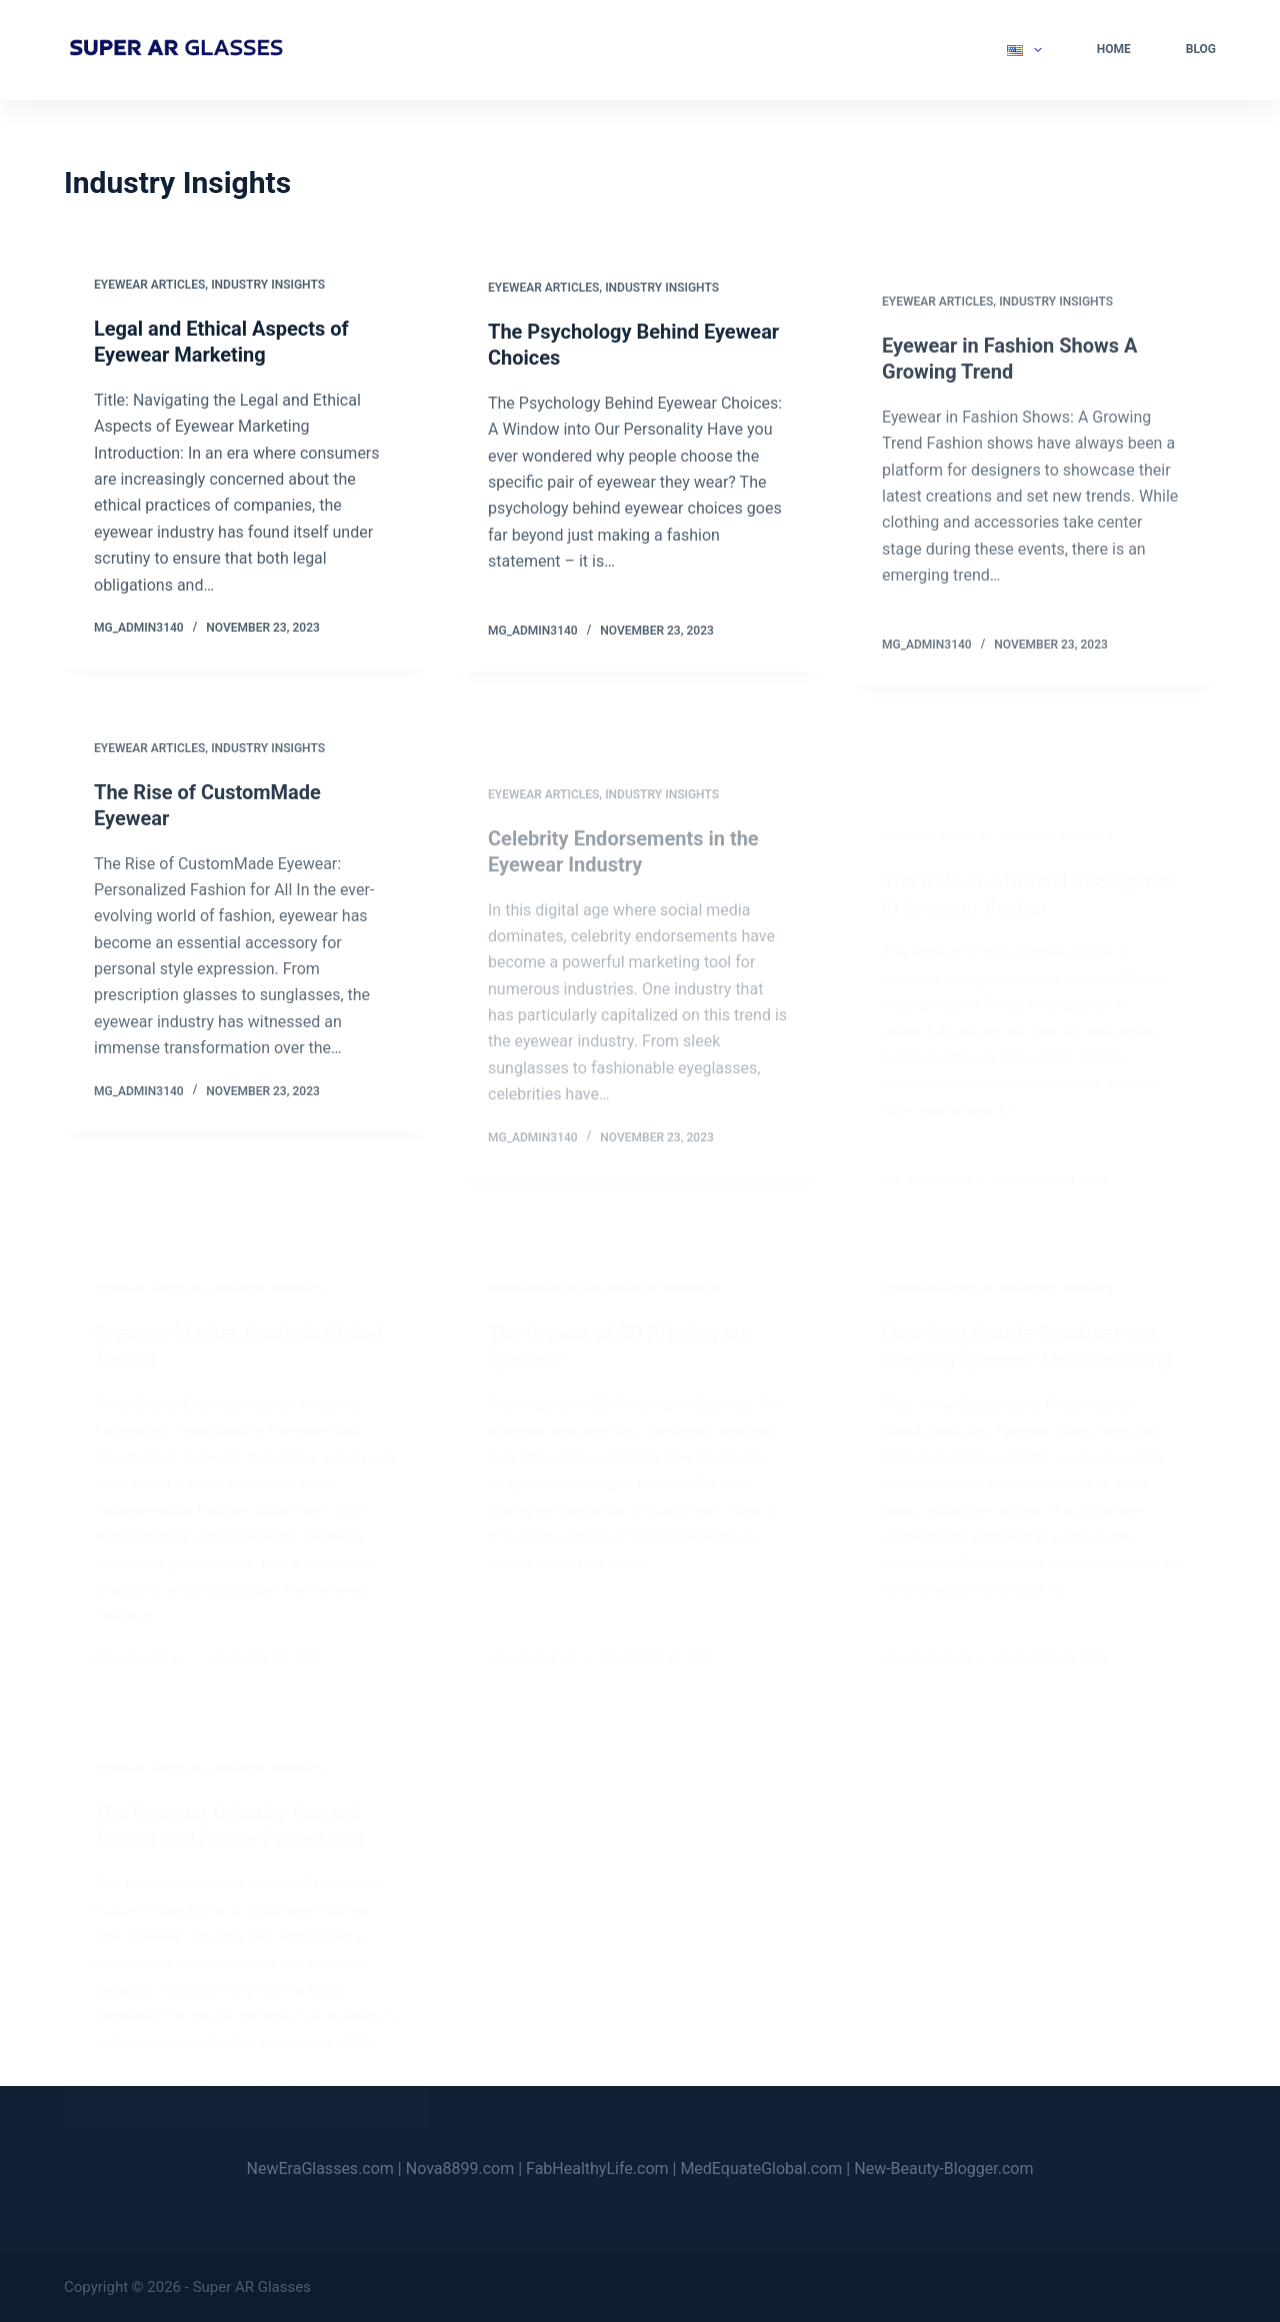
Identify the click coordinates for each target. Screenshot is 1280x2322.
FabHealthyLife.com (597, 2168)
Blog (1201, 49)
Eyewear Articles (149, 286)
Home (1114, 49)
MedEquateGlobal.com (761, 2168)
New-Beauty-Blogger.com (943, 2168)
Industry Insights (268, 286)
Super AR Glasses (252, 2287)
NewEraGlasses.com (320, 2168)
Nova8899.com (460, 2168)
